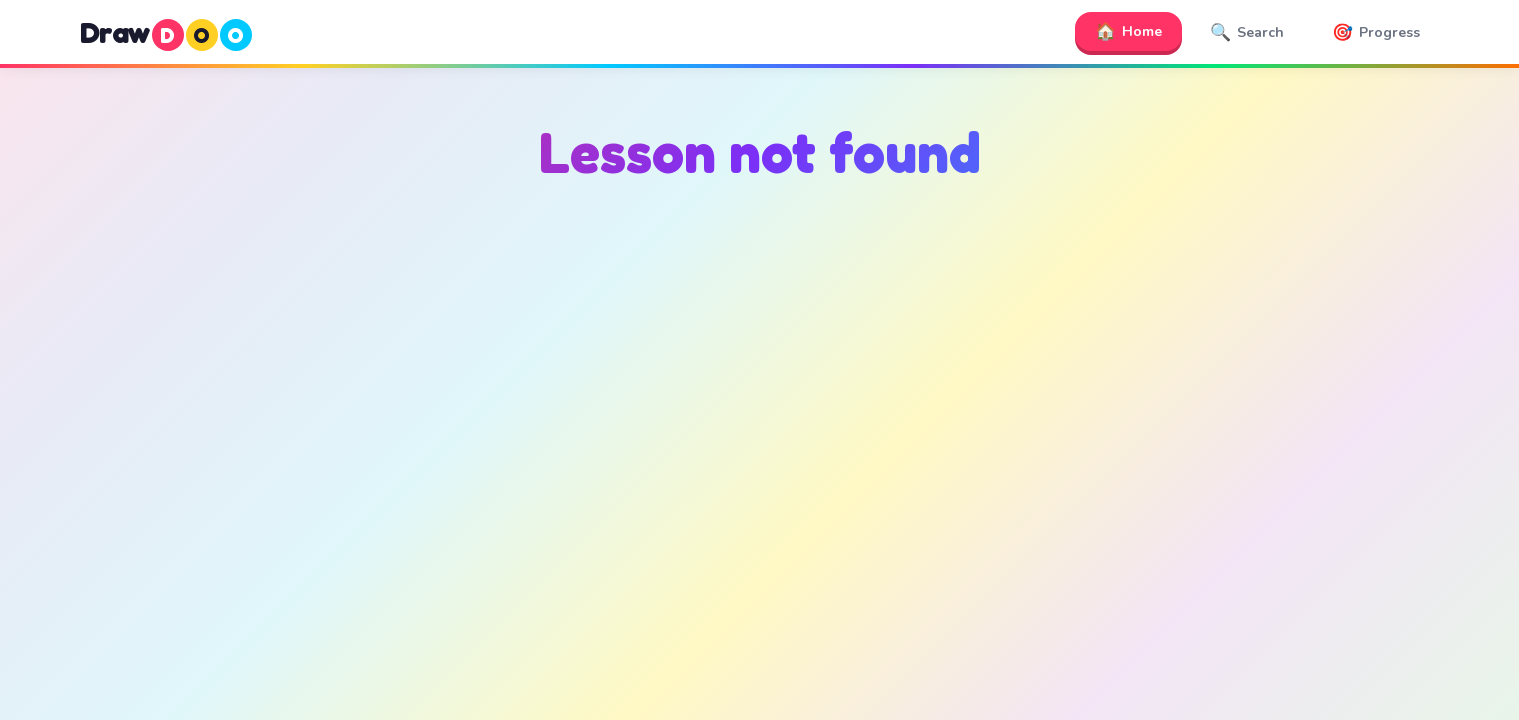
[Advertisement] (760, 401)
